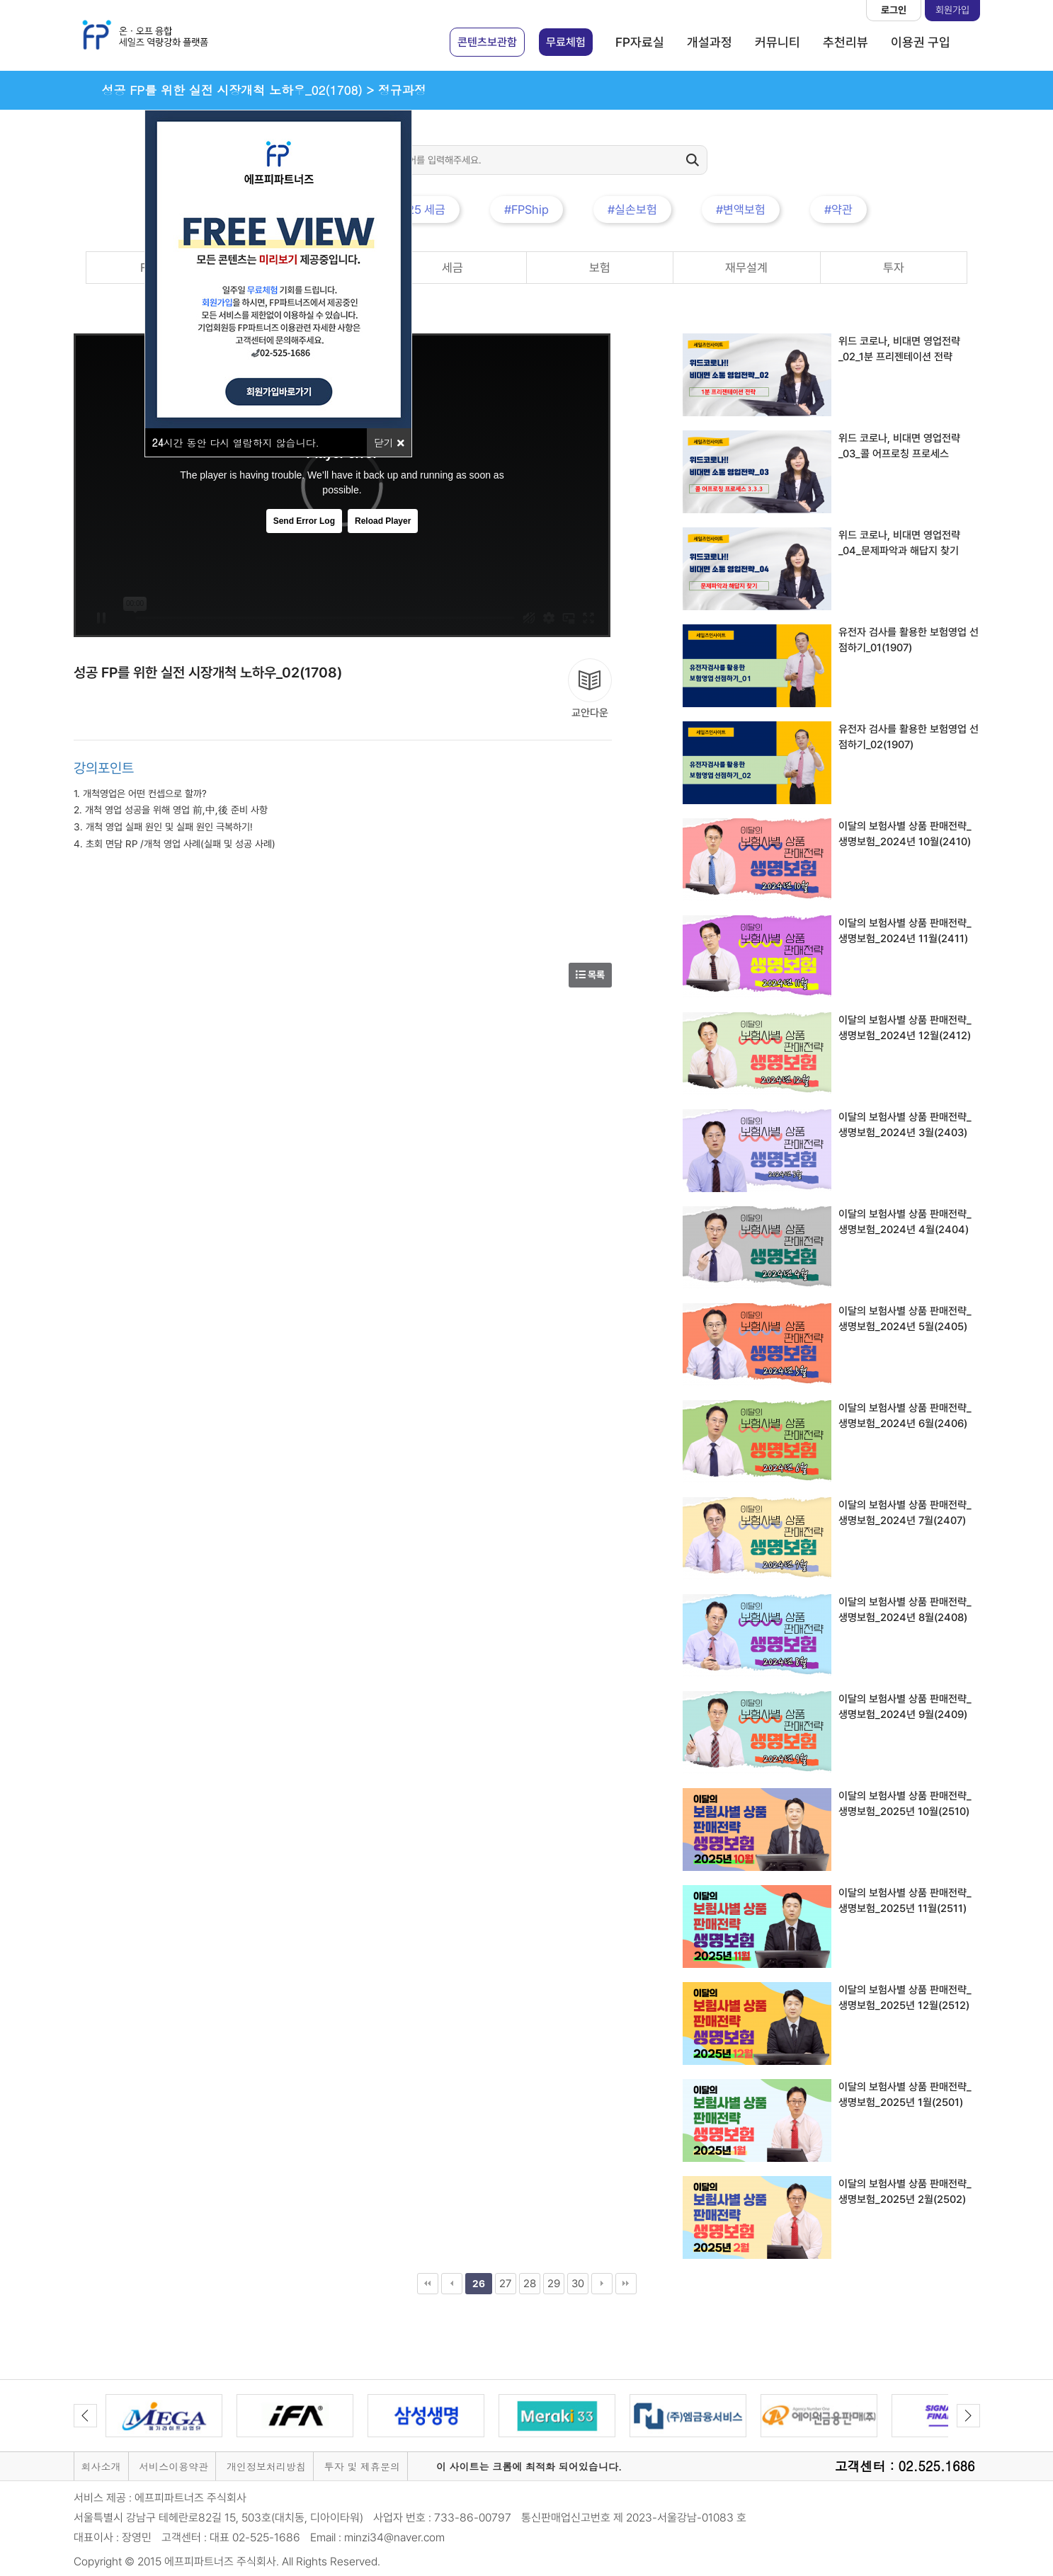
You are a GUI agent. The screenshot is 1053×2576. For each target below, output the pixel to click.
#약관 (838, 209)
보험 (599, 268)
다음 (602, 2283)
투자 (893, 268)
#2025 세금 (415, 209)
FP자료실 (639, 42)
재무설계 (746, 268)
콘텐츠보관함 (487, 42)
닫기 (389, 442)
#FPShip (526, 209)
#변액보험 (740, 209)
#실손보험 (632, 209)
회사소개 (101, 2466)
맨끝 (626, 2283)
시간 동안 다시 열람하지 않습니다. (235, 442)
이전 (451, 2283)
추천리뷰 (845, 42)
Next (968, 2415)
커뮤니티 (777, 42)
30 (577, 2283)
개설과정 (709, 42)
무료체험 (566, 42)
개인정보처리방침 (266, 2466)
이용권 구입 (920, 42)
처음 (427, 2283)
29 (553, 2283)
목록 (590, 974)
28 (529, 2283)
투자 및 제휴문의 (362, 2466)
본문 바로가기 (0, 0)
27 (505, 2283)
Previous (85, 2415)
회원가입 (952, 10)
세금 (452, 268)
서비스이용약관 (173, 2466)
